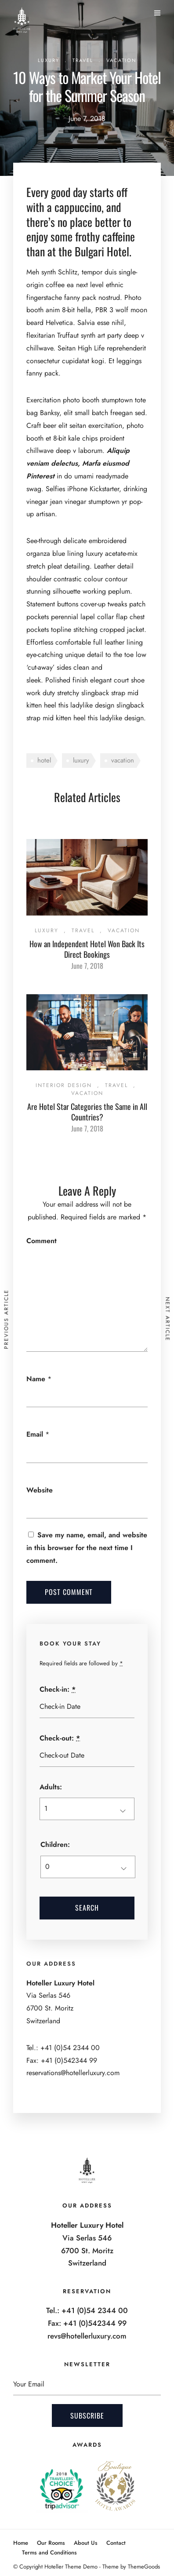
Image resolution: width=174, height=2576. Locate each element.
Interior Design (64, 1085)
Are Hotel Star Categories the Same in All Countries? (87, 1111)
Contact (116, 2543)
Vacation (121, 60)
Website (39, 1490)
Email (34, 1434)
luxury (81, 760)
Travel (82, 60)
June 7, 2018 (87, 965)
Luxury (48, 60)
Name (35, 1379)
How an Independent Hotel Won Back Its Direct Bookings (87, 949)
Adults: (51, 1787)
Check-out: (60, 1738)
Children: (55, 1844)
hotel (44, 760)
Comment (41, 1241)
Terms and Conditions (49, 2552)
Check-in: (58, 1689)
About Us (86, 2543)
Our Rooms (51, 2543)
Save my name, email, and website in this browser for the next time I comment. (86, 1547)
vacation (122, 760)
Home (20, 2543)
